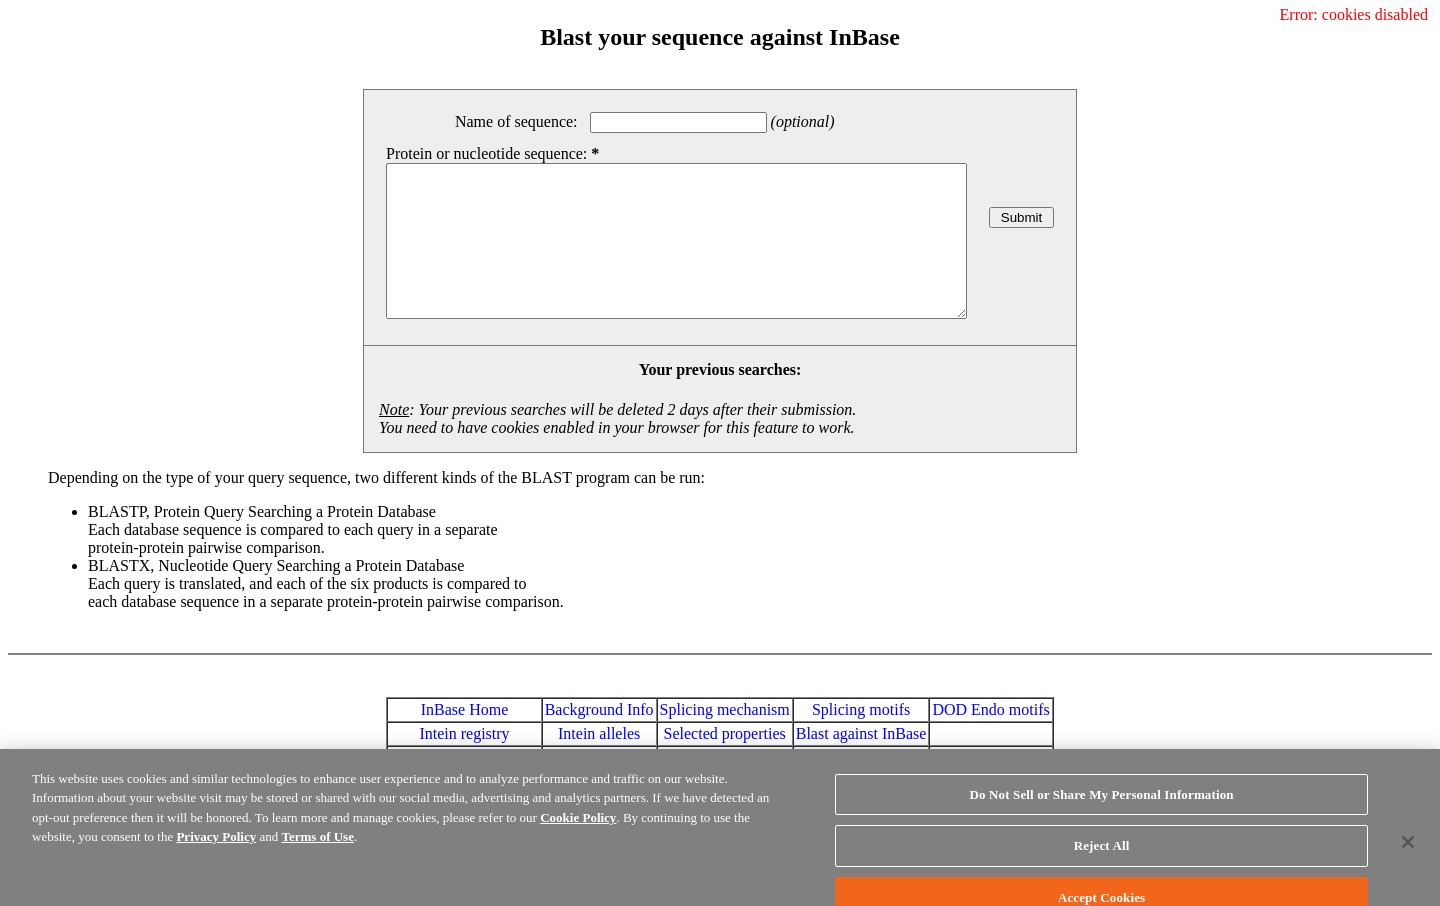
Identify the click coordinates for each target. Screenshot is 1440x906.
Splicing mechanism (725, 739)
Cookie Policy (578, 831)
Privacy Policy (216, 850)
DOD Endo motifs (990, 739)
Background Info (599, 739)
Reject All (1102, 859)
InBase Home (465, 739)
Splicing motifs (861, 739)
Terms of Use (317, 850)
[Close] (1408, 856)
